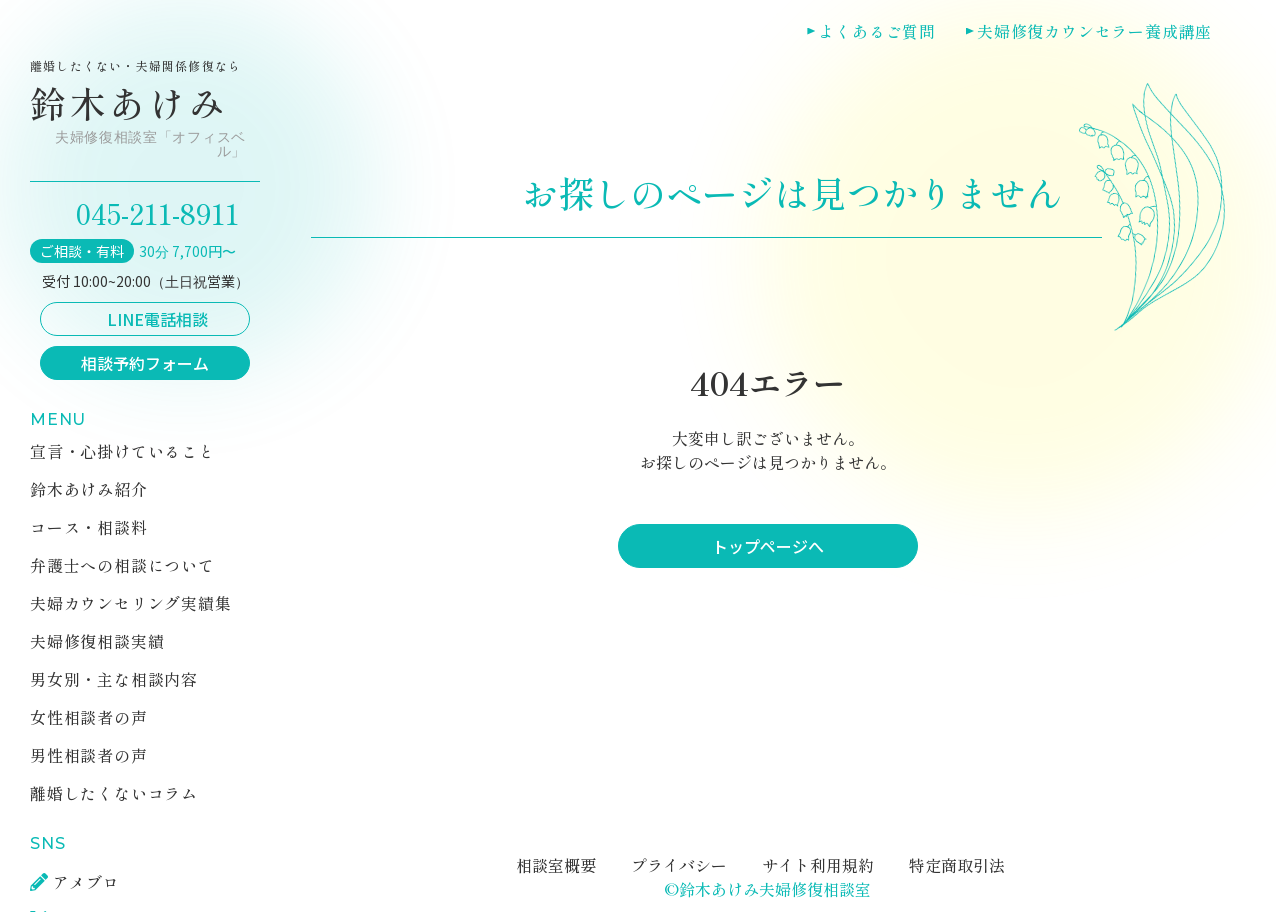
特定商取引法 (957, 865)
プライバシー (679, 865)
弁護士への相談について (122, 565)
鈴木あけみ (140, 109)
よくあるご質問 (877, 31)
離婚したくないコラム (114, 793)
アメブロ (86, 882)
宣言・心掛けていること (122, 451)
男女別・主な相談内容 (114, 679)
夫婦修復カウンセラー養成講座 (1094, 31)
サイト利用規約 (818, 865)
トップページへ (768, 546)
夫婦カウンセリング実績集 (131, 603)
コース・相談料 (89, 527)
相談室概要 (556, 865)
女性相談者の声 (89, 717)
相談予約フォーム (145, 363)
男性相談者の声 (89, 755)
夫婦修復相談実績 (97, 641)
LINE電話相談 (157, 319)
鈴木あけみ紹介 (89, 489)
